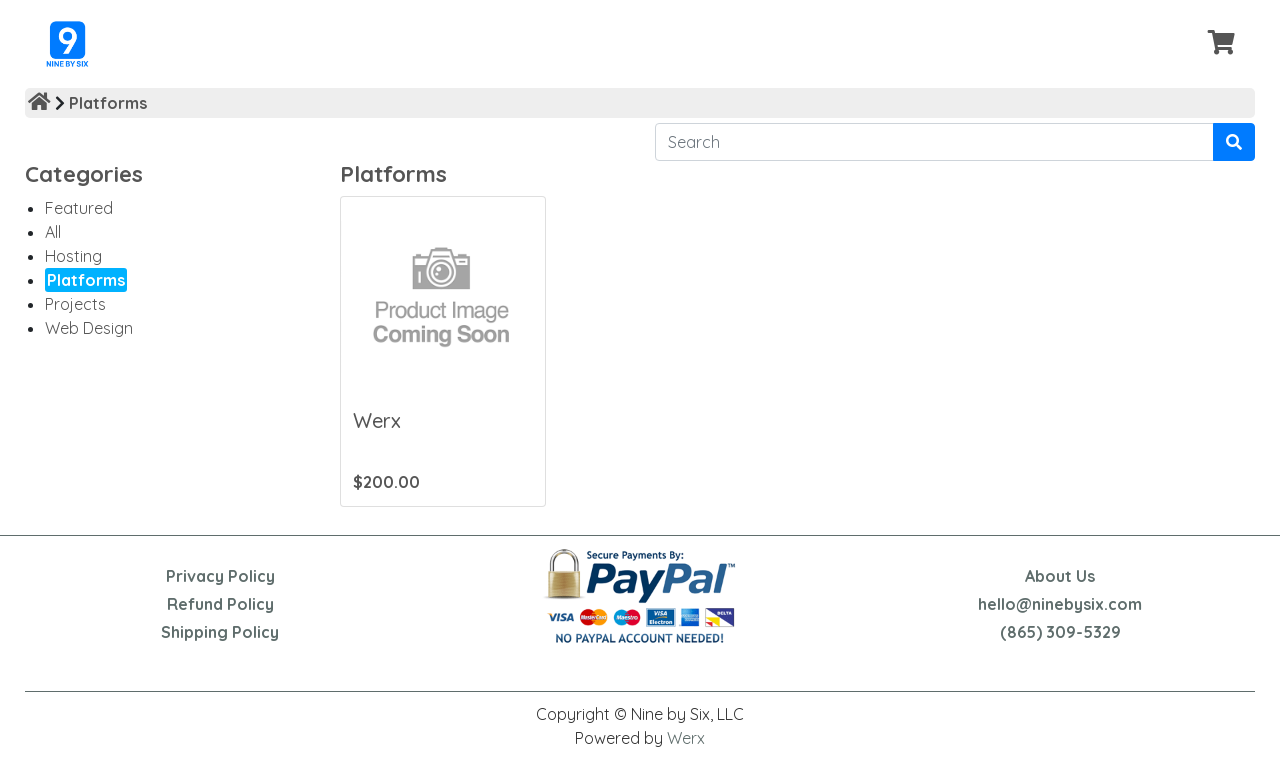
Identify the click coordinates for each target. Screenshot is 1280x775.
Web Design (89, 328)
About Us (1060, 576)
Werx (686, 738)
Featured (79, 208)
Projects (75, 304)
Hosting (73, 256)
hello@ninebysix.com (1060, 604)
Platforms (108, 103)
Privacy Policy (220, 576)
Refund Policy (220, 604)
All (53, 232)
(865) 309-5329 (1060, 632)
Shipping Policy (220, 632)
